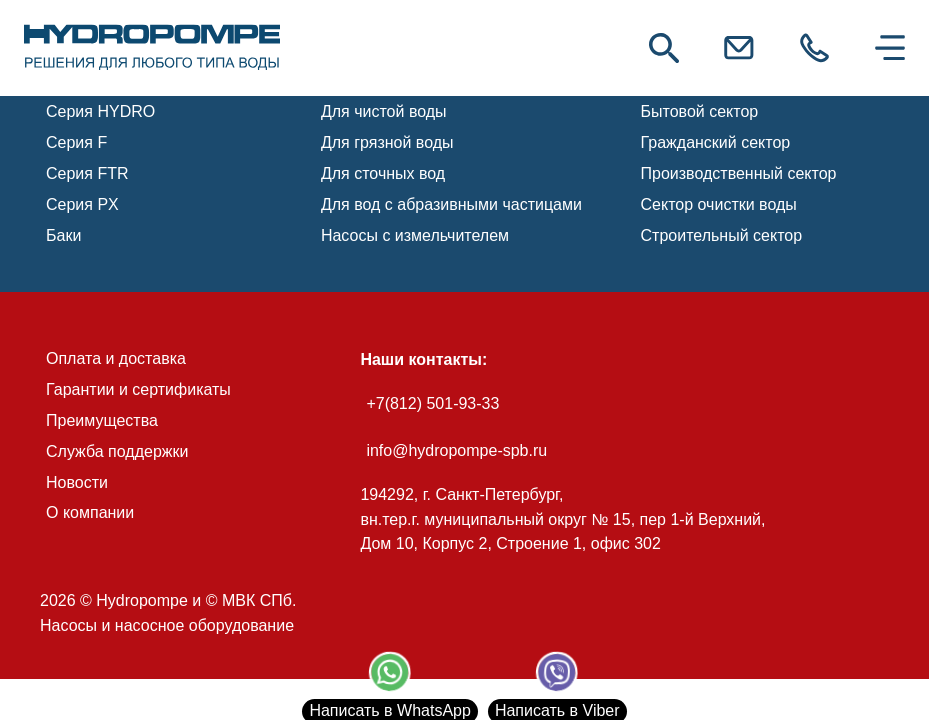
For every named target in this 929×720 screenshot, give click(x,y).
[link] (152, 48)
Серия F (76, 142)
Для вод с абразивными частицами (451, 204)
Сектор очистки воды (719, 204)
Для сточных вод (383, 173)
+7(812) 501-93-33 (432, 403)
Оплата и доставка (116, 358)
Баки (63, 235)
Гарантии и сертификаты (138, 389)
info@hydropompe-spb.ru (456, 450)
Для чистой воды (384, 111)
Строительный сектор (722, 235)
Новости (77, 482)
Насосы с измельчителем (415, 235)
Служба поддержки (117, 451)
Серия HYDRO (100, 111)
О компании (90, 512)
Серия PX (82, 204)
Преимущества (102, 420)
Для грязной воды (387, 142)
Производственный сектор (739, 173)
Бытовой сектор (700, 111)
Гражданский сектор (716, 142)
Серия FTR (87, 173)
